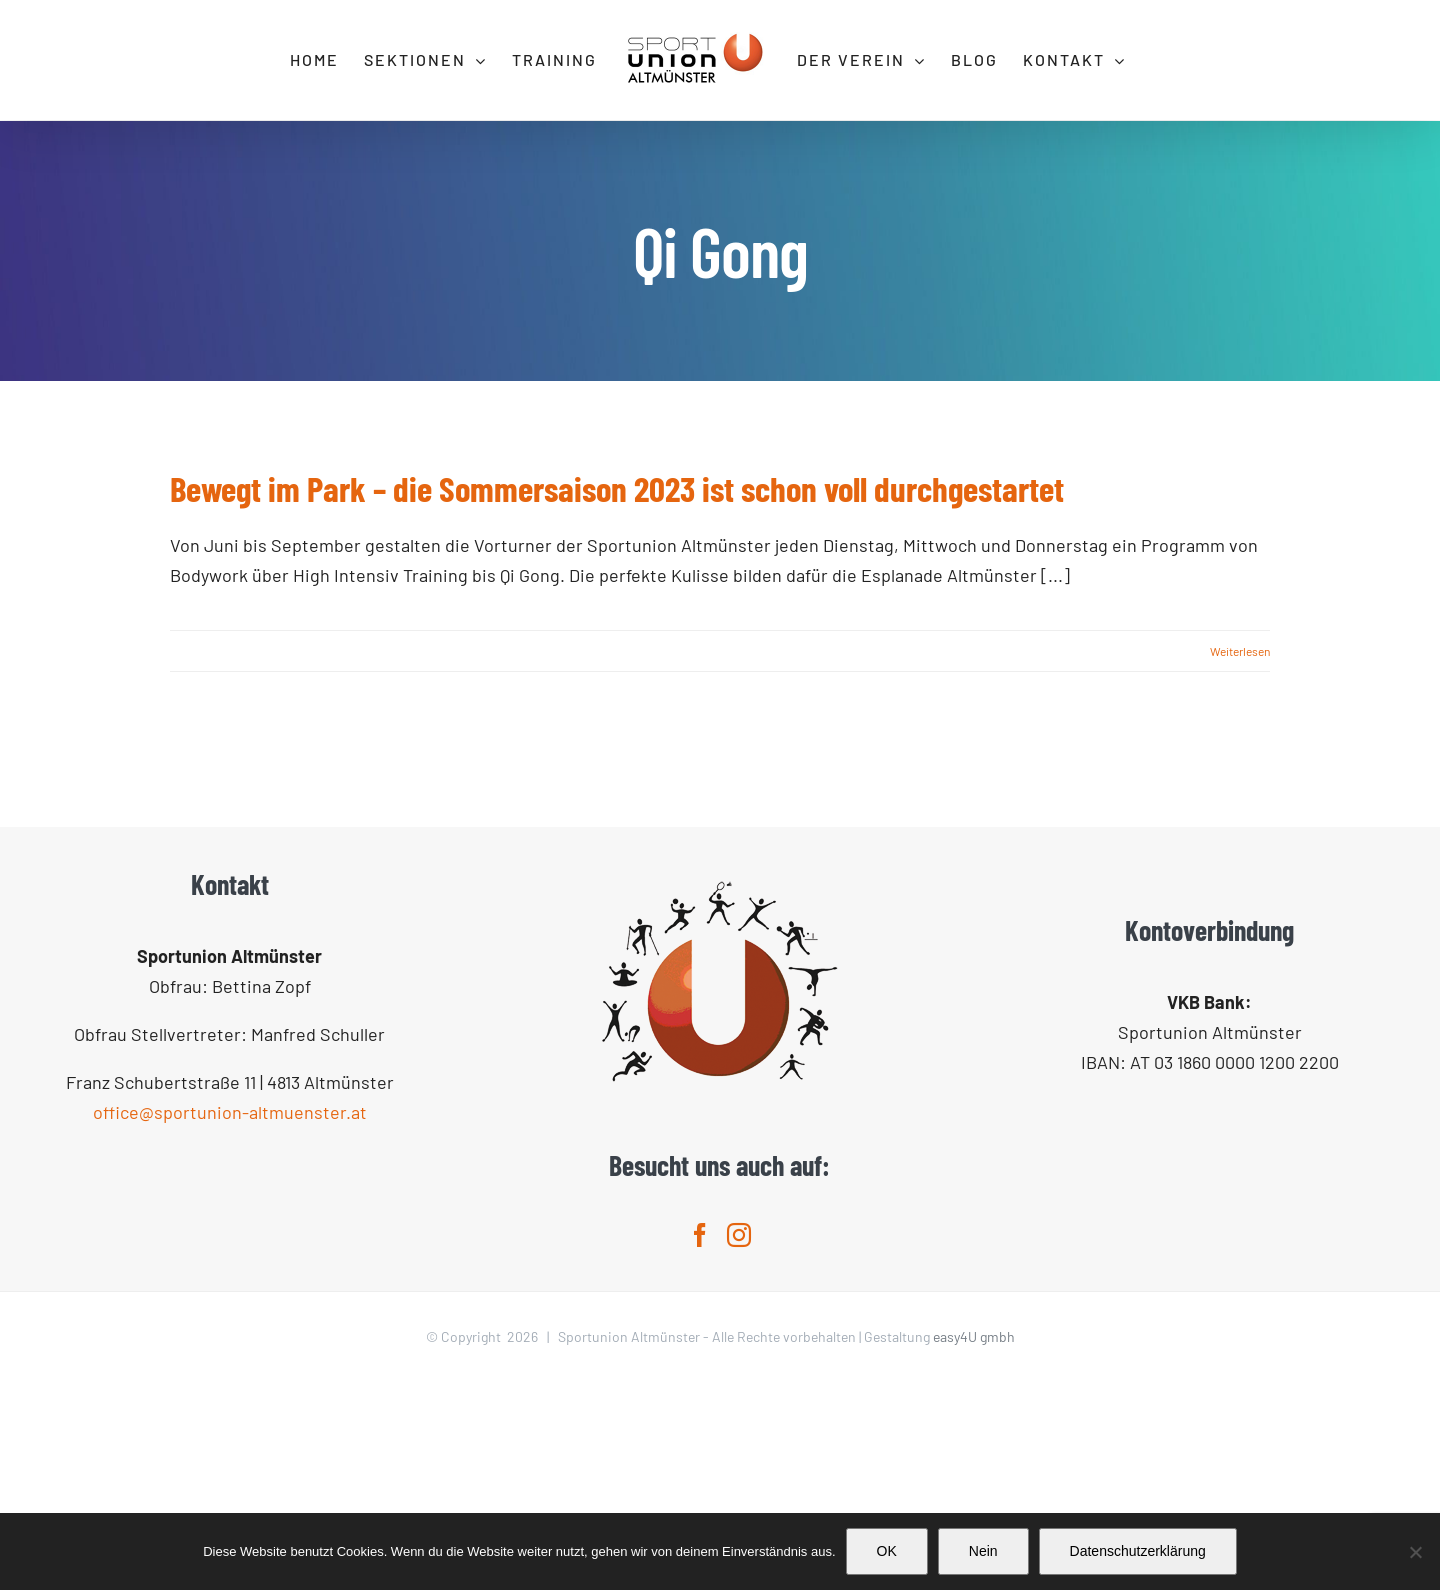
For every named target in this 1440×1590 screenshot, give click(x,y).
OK (887, 1551)
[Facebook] (700, 1443)
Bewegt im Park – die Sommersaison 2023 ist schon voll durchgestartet (617, 488)
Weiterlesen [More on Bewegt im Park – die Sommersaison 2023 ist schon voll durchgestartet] (1240, 651)
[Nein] (1415, 1552)
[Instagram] (739, 1443)
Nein (983, 1551)
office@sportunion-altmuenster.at (230, 1320)
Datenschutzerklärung (1138, 1551)
